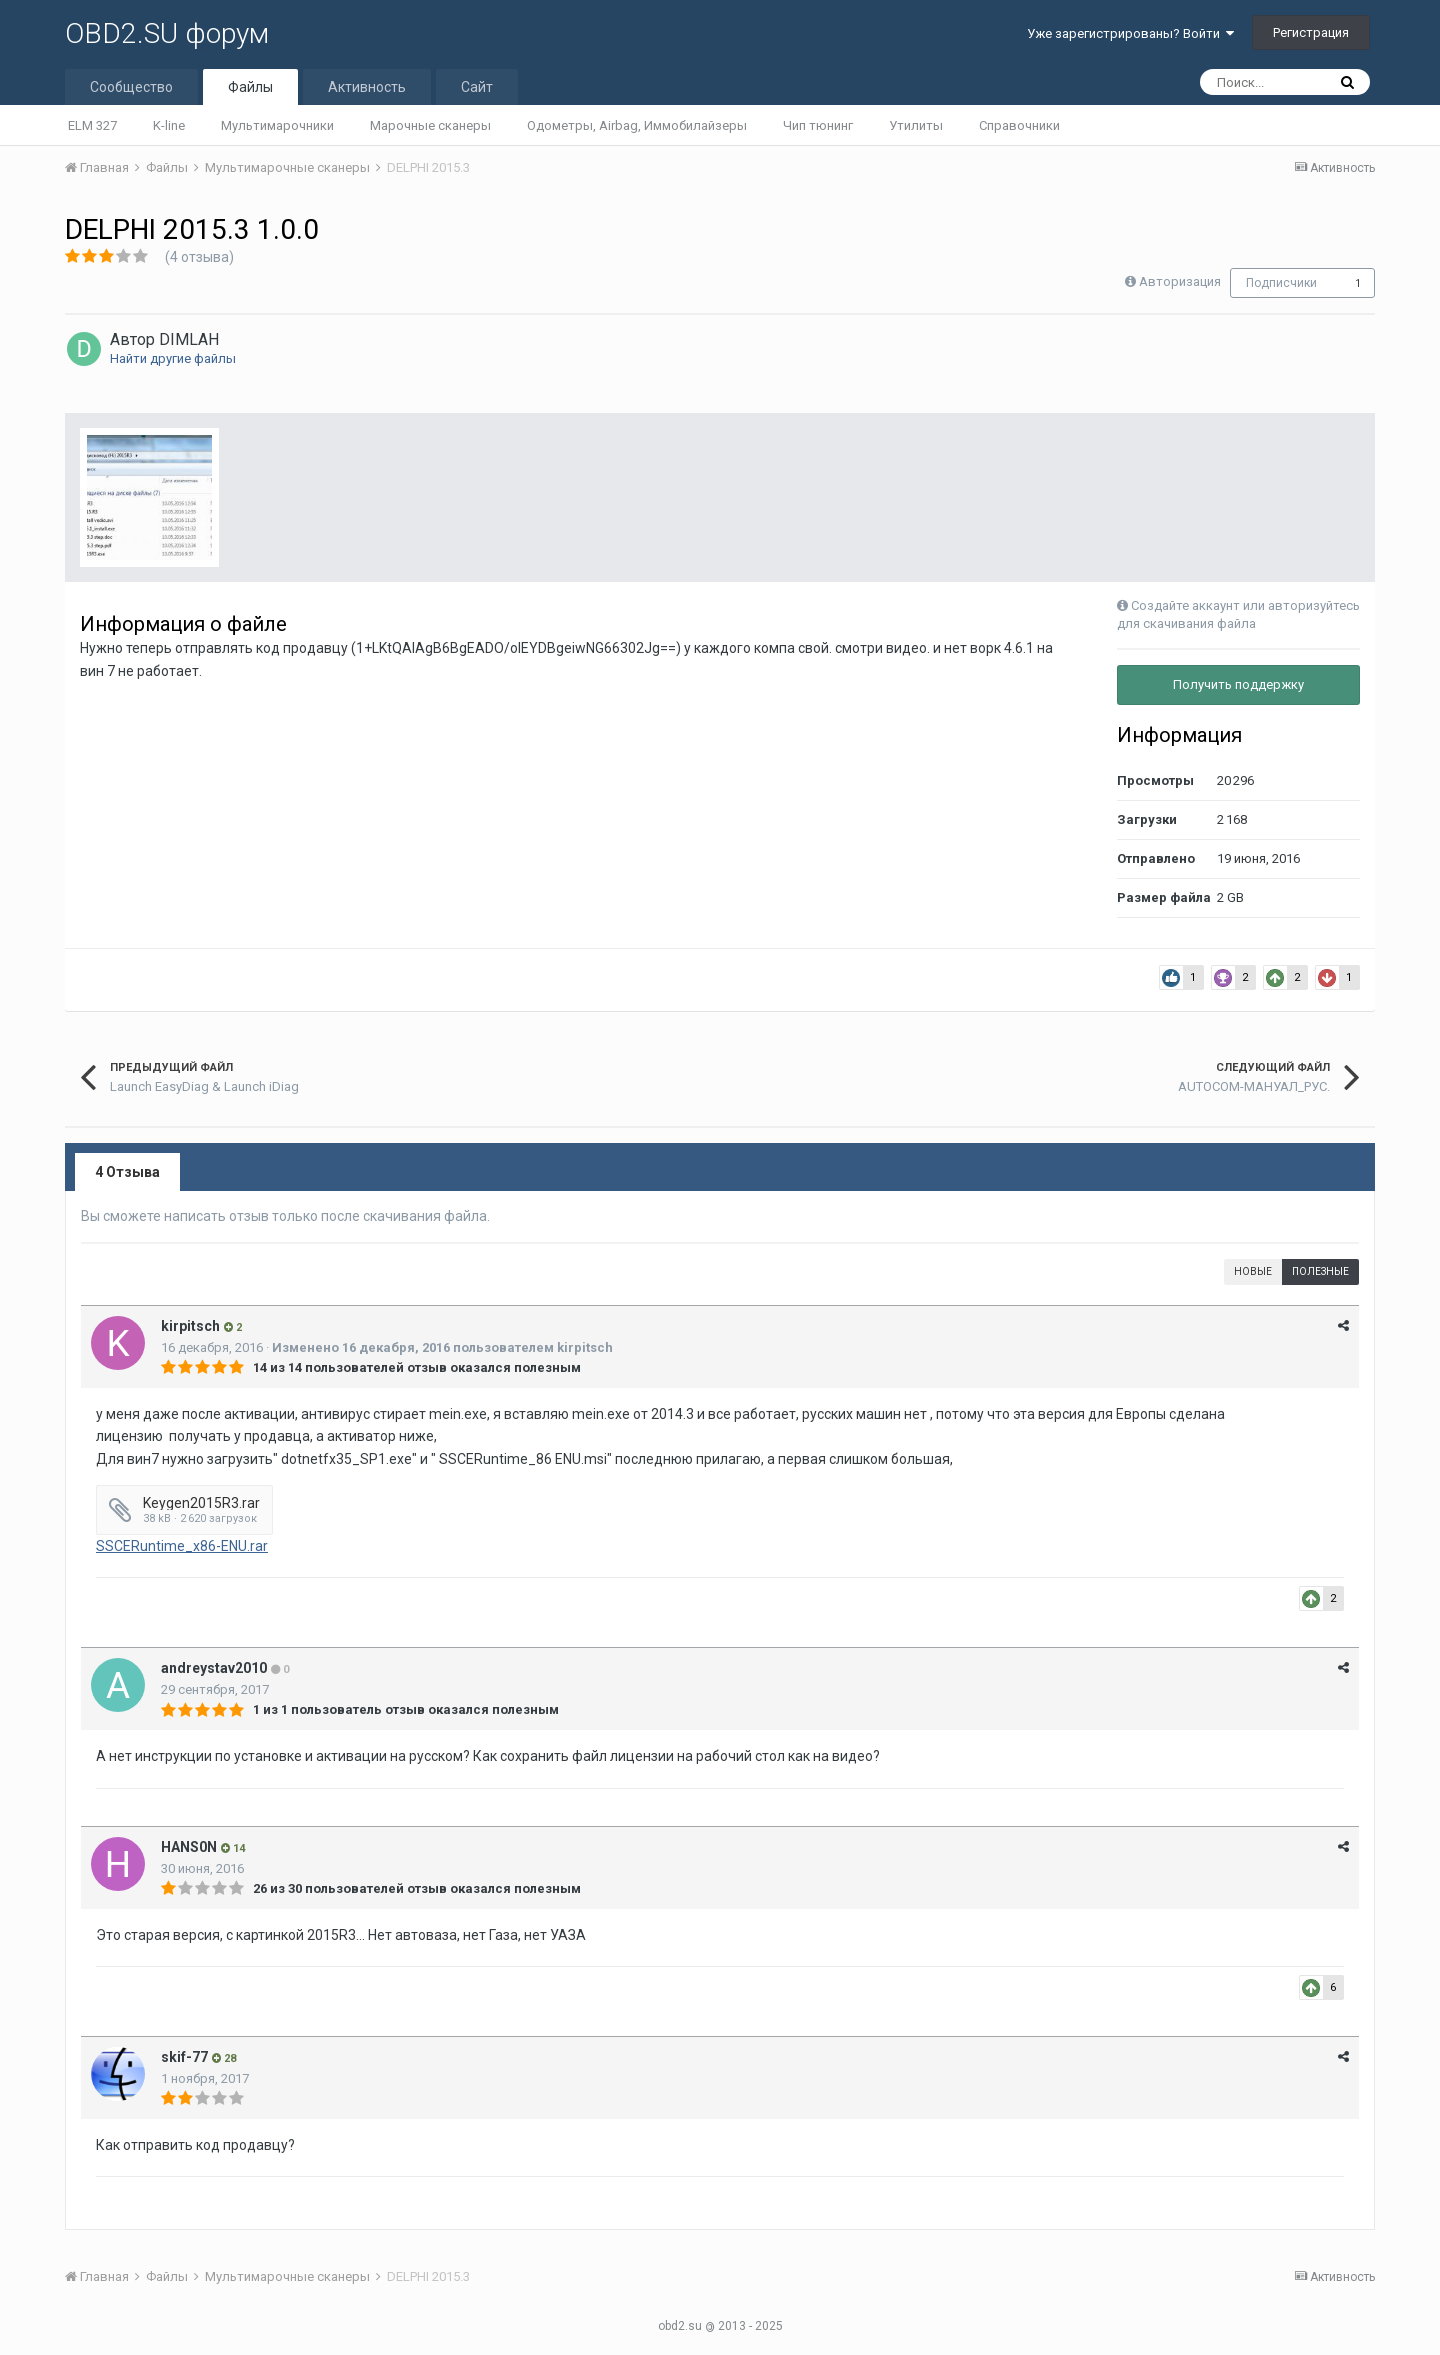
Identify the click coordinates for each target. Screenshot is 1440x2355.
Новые (1253, 1271)
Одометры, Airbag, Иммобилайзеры (637, 125)
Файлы (250, 87)
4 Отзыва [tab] (127, 1172)
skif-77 (184, 2057)
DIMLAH (189, 339)
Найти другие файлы (173, 358)
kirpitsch (190, 1326)
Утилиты (916, 125)
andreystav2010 (214, 1668)
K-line (169, 125)
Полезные (1320, 1271)
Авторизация (1180, 281)
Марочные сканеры (430, 125)
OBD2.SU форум (167, 33)
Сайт (477, 87)
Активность (367, 87)
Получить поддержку (1238, 684)
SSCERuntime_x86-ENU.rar (182, 1546)
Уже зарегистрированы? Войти (1130, 33)
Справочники (1019, 125)
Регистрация (1311, 32)
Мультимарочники (277, 125)
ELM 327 (92, 125)
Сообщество (131, 87)
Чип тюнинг (818, 125)
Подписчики (1281, 283)
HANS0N (189, 1847)
